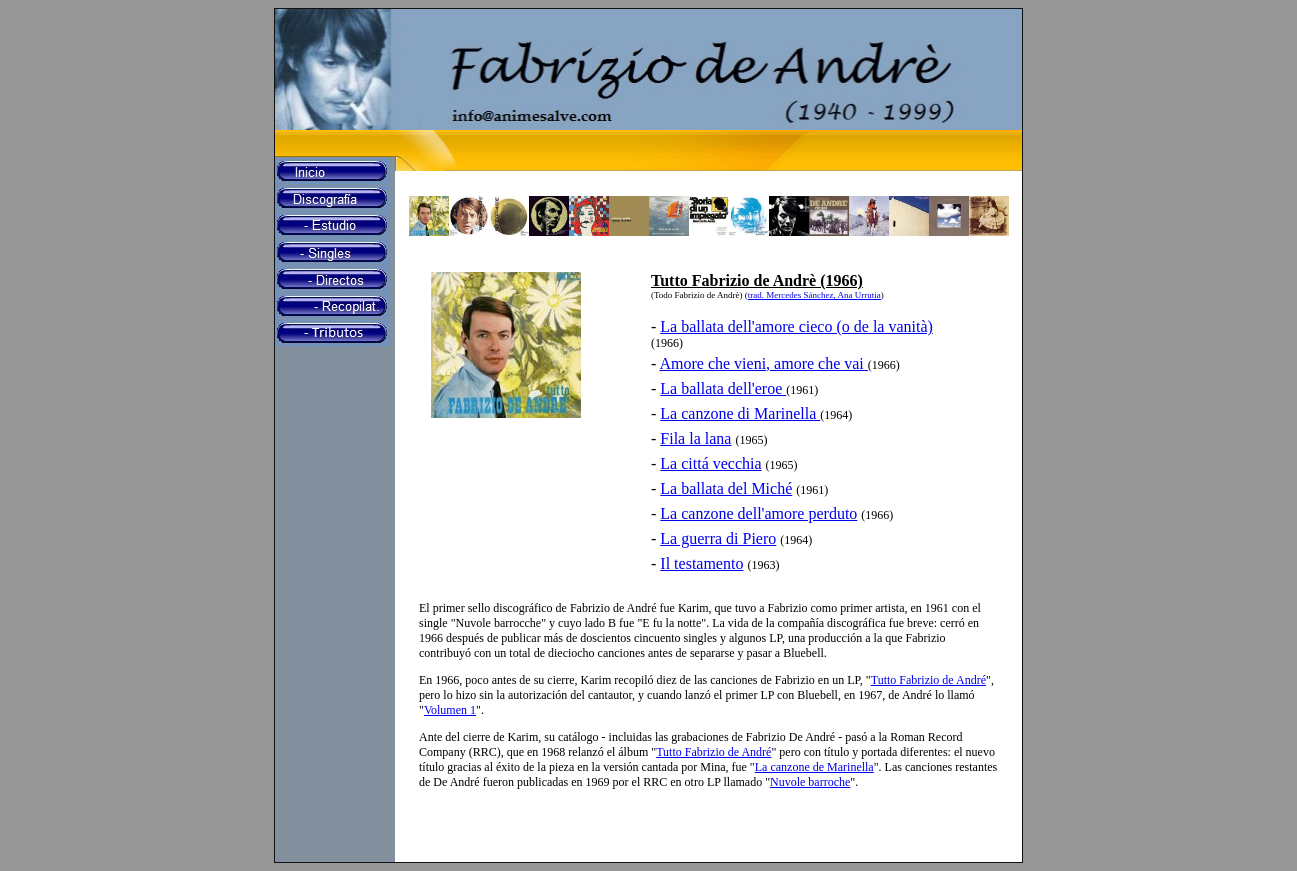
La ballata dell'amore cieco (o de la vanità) (796, 326)
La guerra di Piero (718, 538)
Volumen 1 (450, 710)
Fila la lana (695, 438)
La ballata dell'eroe (723, 388)
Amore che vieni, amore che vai (763, 363)
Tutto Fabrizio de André (928, 680)
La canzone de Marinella (814, 767)
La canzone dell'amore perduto (758, 513)
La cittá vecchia (710, 463)
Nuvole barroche (810, 782)
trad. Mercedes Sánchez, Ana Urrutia (814, 295)
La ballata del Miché (726, 488)
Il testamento (701, 563)
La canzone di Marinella (740, 413)
